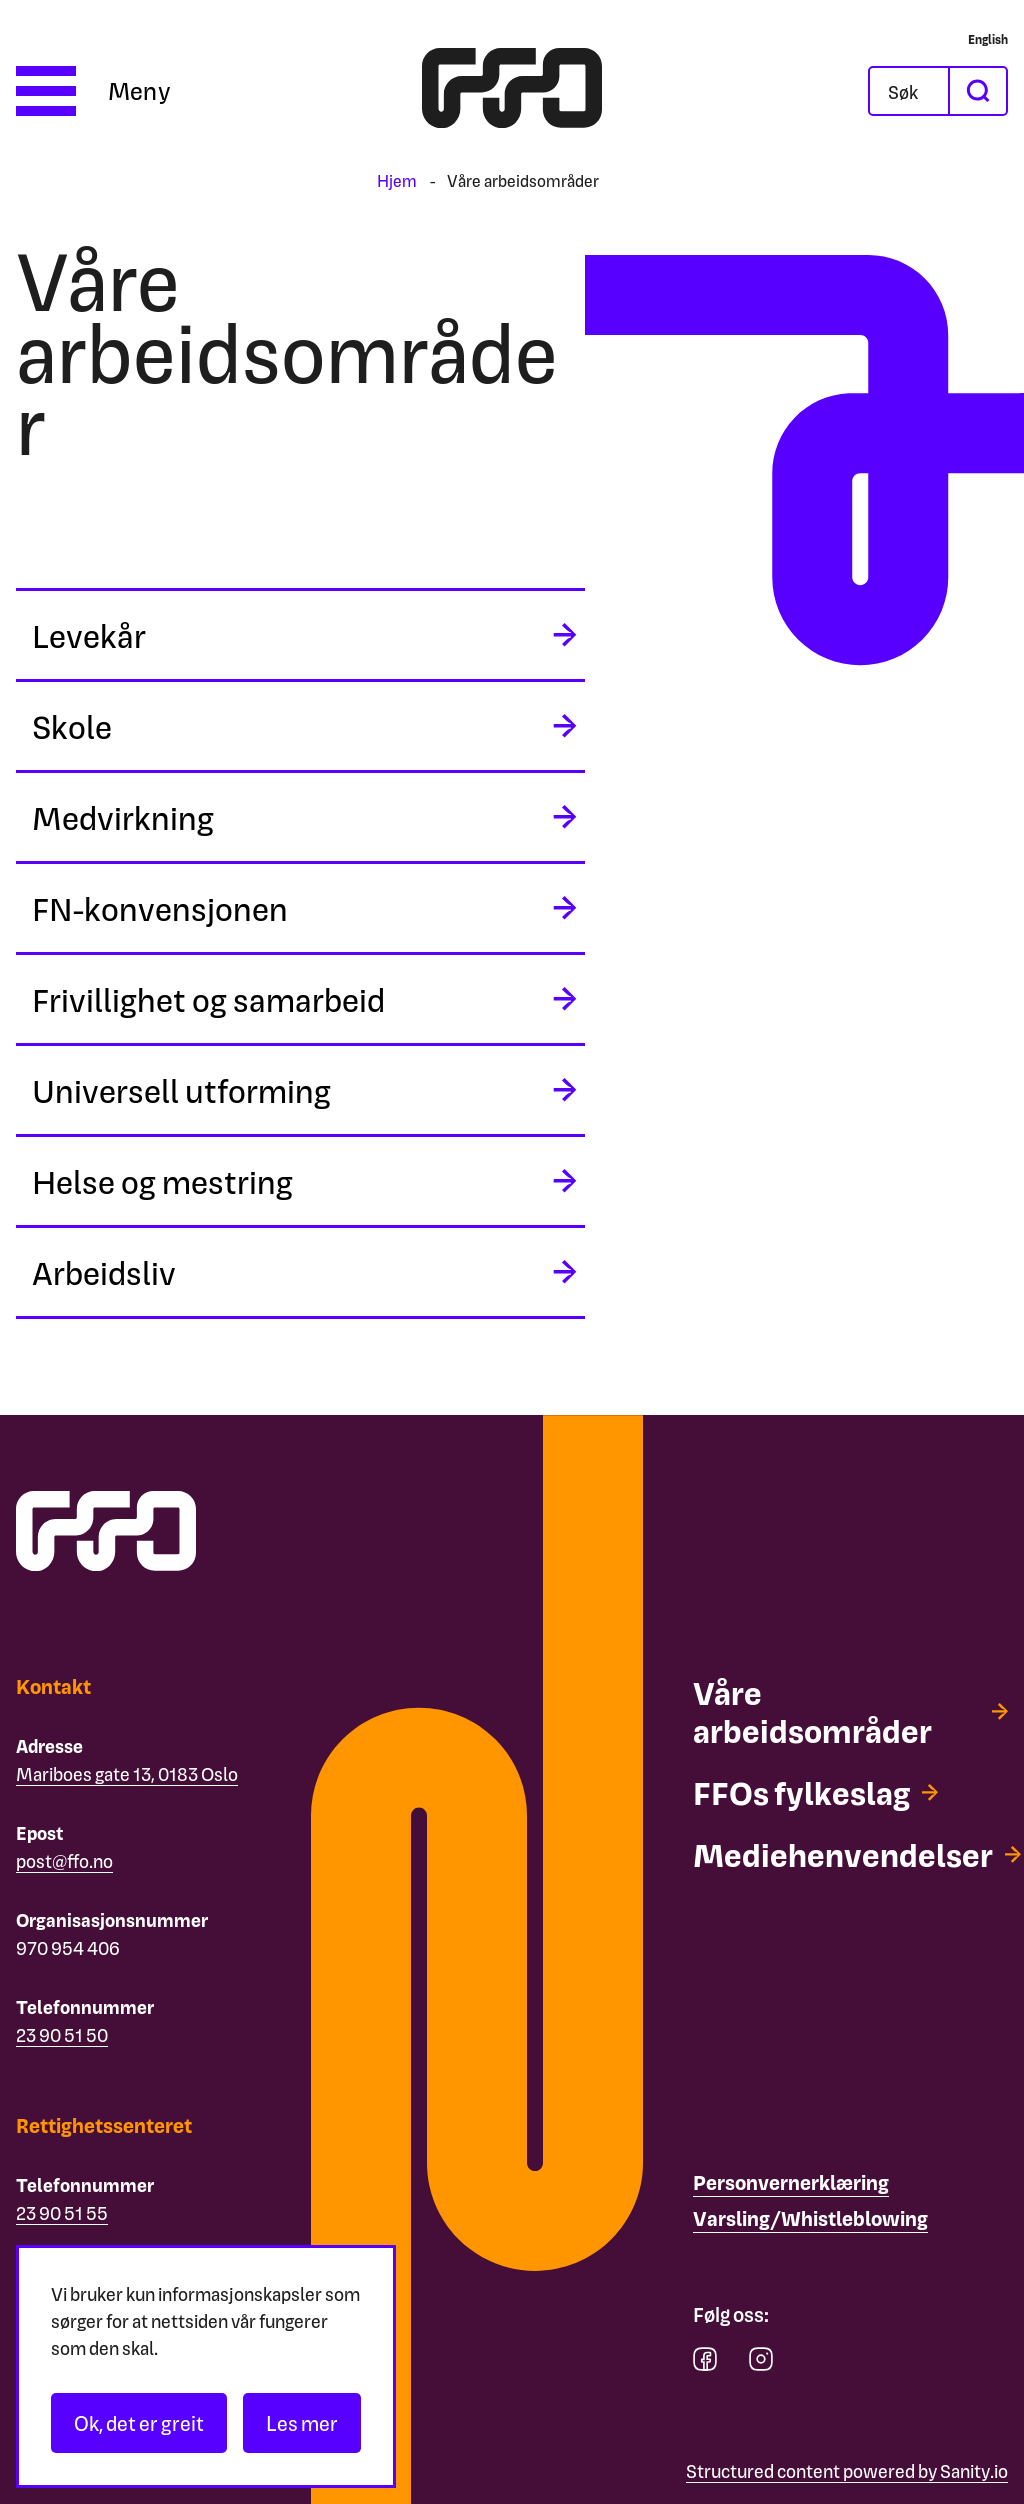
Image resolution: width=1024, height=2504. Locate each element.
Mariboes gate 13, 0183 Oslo (127, 1773)
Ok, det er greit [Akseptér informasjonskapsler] (139, 2423)
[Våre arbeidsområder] (850, 1711)
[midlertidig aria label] (300, 635)
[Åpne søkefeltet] (909, 91)
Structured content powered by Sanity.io (847, 2470)
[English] (988, 39)
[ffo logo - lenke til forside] (512, 91)
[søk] (977, 91)
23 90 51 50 (62, 2034)
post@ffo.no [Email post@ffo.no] (64, 1860)
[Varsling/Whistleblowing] (810, 2219)
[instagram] (761, 2363)
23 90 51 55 (62, 2212)
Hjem (397, 180)
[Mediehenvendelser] (857, 1854)
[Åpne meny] (93, 91)
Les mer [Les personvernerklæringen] (302, 2423)
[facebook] (705, 2363)
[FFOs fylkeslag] (815, 1792)
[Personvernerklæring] (791, 2183)
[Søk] (925, 91)
